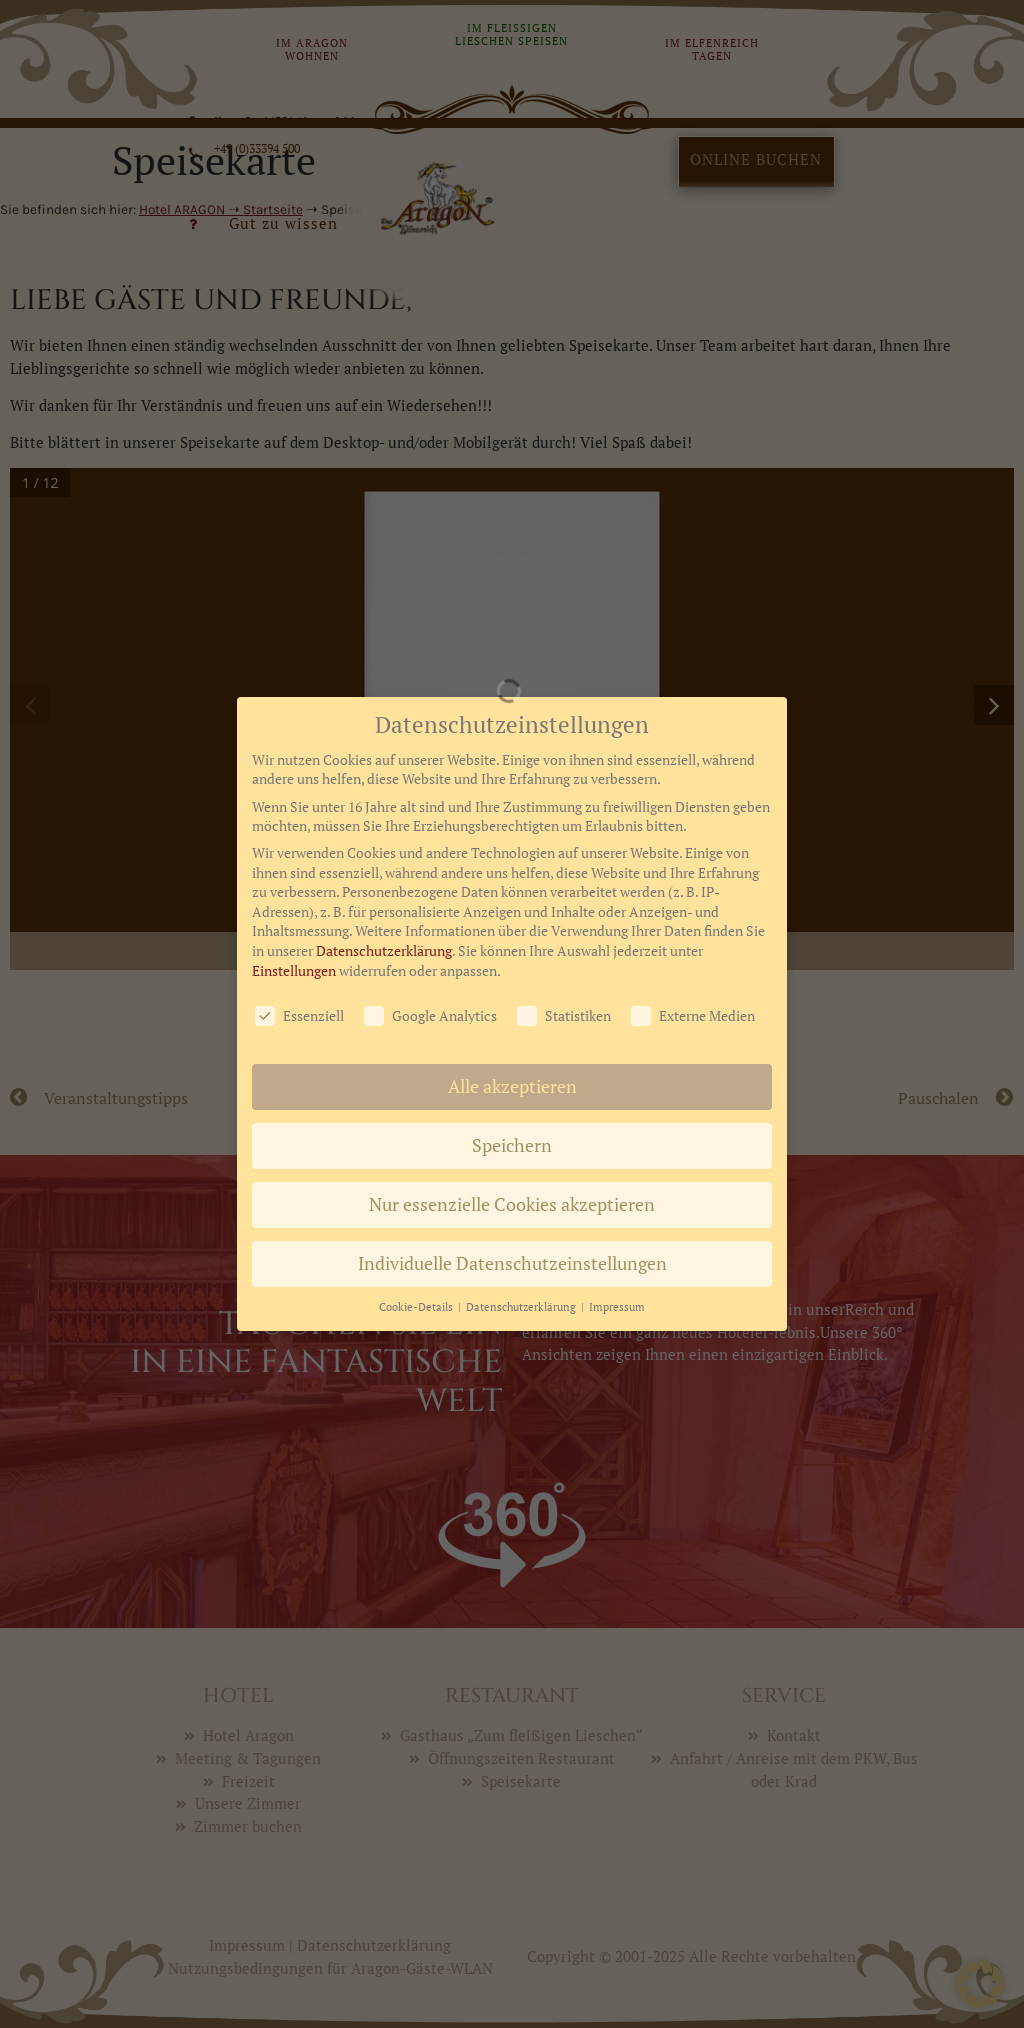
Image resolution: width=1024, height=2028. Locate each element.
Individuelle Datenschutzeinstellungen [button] (512, 1175)
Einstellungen (294, 881)
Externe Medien (693, 927)
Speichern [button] (512, 1057)
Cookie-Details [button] (417, 1219)
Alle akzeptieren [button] (512, 998)
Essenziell (299, 927)
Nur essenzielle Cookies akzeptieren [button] (512, 1116)
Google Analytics (430, 927)
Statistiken (564, 927)
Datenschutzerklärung (384, 862)
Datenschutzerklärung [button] (522, 1219)
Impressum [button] (617, 1219)
